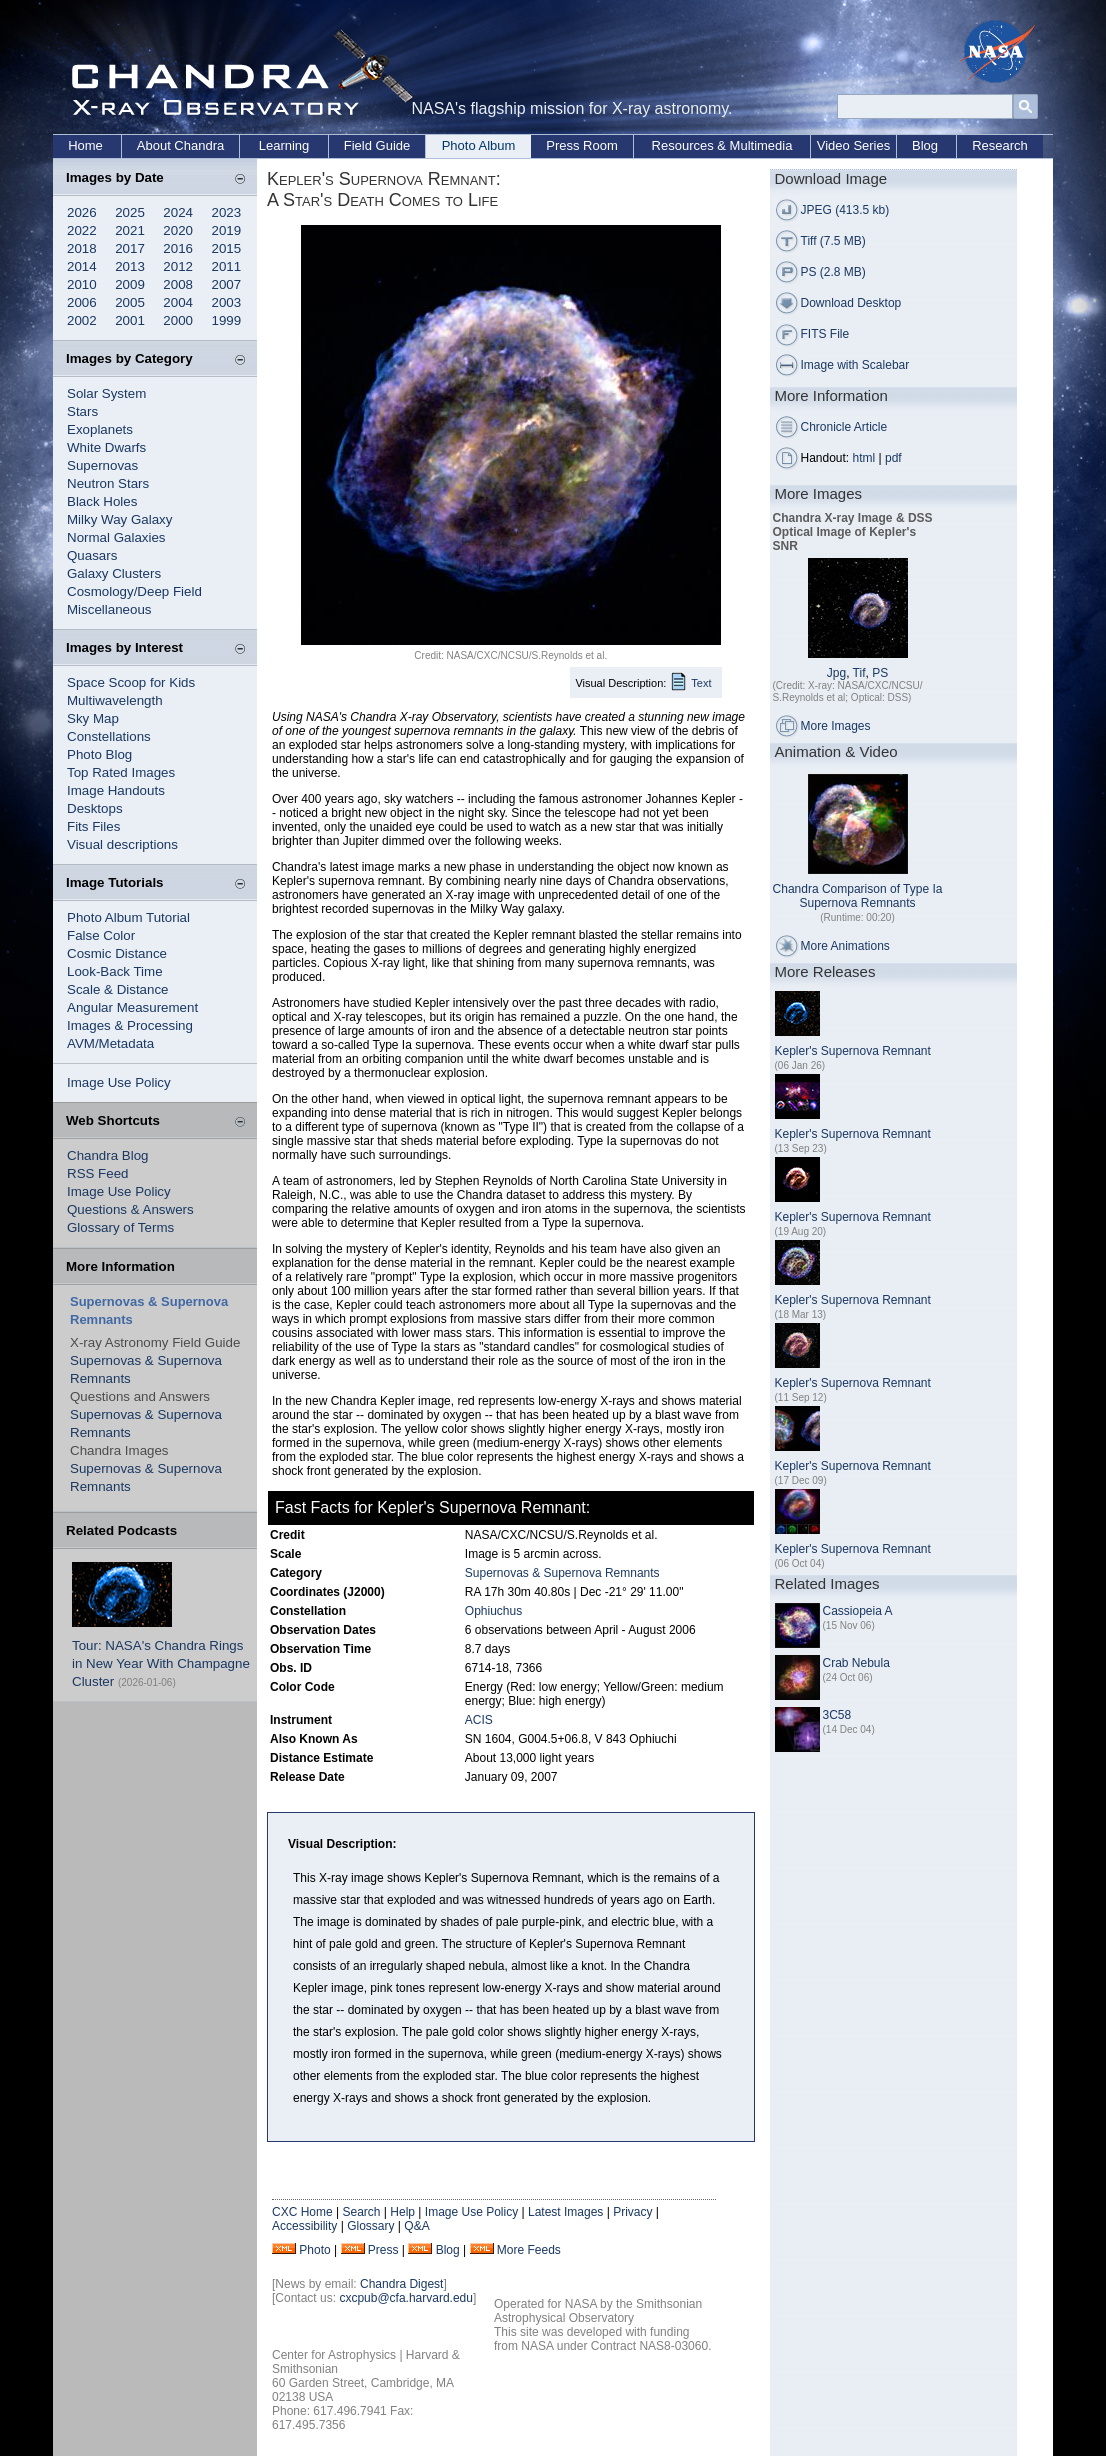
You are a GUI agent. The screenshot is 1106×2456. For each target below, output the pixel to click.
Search (361, 2212)
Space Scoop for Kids (131, 682)
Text (701, 683)
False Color (101, 935)
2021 (130, 230)
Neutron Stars (108, 483)
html (864, 458)
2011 (227, 266)
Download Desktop (851, 303)
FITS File (825, 334)
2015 (227, 248)
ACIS (479, 1720)
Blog (925, 145)
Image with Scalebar (855, 365)
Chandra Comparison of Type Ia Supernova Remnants (858, 896)
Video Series (853, 145)
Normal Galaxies (116, 537)
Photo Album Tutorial (128, 917)
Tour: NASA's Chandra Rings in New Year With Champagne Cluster (161, 1663)
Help (402, 2212)
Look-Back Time (115, 971)
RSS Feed (98, 1173)
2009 (130, 284)
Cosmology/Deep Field (134, 591)
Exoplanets (100, 429)
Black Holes (102, 501)
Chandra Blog (108, 1155)
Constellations (109, 736)
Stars (82, 411)
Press (383, 2250)
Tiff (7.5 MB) (833, 241)
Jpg (836, 673)
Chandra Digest (401, 2284)
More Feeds (529, 2250)
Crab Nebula (856, 1663)
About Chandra (180, 145)
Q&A (416, 2226)
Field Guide (377, 145)
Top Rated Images (121, 772)
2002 (82, 320)
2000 (178, 320)
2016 (178, 248)
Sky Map (93, 718)
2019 (227, 230)
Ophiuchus (493, 1611)
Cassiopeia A (858, 1611)
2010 (82, 284)
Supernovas (102, 465)
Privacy (632, 2212)
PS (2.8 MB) (833, 272)
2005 (130, 302)
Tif (859, 673)
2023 (227, 212)
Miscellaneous (109, 609)
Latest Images (565, 2212)
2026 (82, 212)
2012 (178, 266)
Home (85, 145)
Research (1000, 145)
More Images (836, 726)
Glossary (370, 2226)
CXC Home (302, 2212)
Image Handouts (116, 790)
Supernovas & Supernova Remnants (562, 1573)
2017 (130, 248)
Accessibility (304, 2226)
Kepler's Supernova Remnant (853, 1051)
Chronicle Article (844, 427)
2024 (178, 212)
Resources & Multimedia (722, 145)
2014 (82, 266)
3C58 (837, 1715)
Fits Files (93, 826)
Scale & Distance (118, 989)
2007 (227, 284)
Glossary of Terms (120, 1227)
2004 (178, 302)
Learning (284, 145)
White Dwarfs (106, 447)
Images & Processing (130, 1025)
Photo (314, 2250)
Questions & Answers (130, 1209)
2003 (227, 302)
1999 (227, 320)
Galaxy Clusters (114, 573)
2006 (82, 302)
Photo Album (479, 145)
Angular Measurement (132, 1007)
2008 (178, 284)
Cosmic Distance (117, 953)
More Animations (845, 946)
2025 (130, 212)
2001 (130, 320)
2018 (82, 248)
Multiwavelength (115, 700)
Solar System (106, 393)
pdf (893, 458)
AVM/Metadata (110, 1043)
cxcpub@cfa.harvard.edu (406, 2298)
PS (880, 673)
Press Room (582, 145)
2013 (130, 266)
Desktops (95, 808)
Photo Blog (99, 754)
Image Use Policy (119, 1082)
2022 (82, 230)
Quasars (92, 555)
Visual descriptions (122, 844)
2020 (178, 230)
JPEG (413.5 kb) (845, 210)
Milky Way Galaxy (119, 519)
